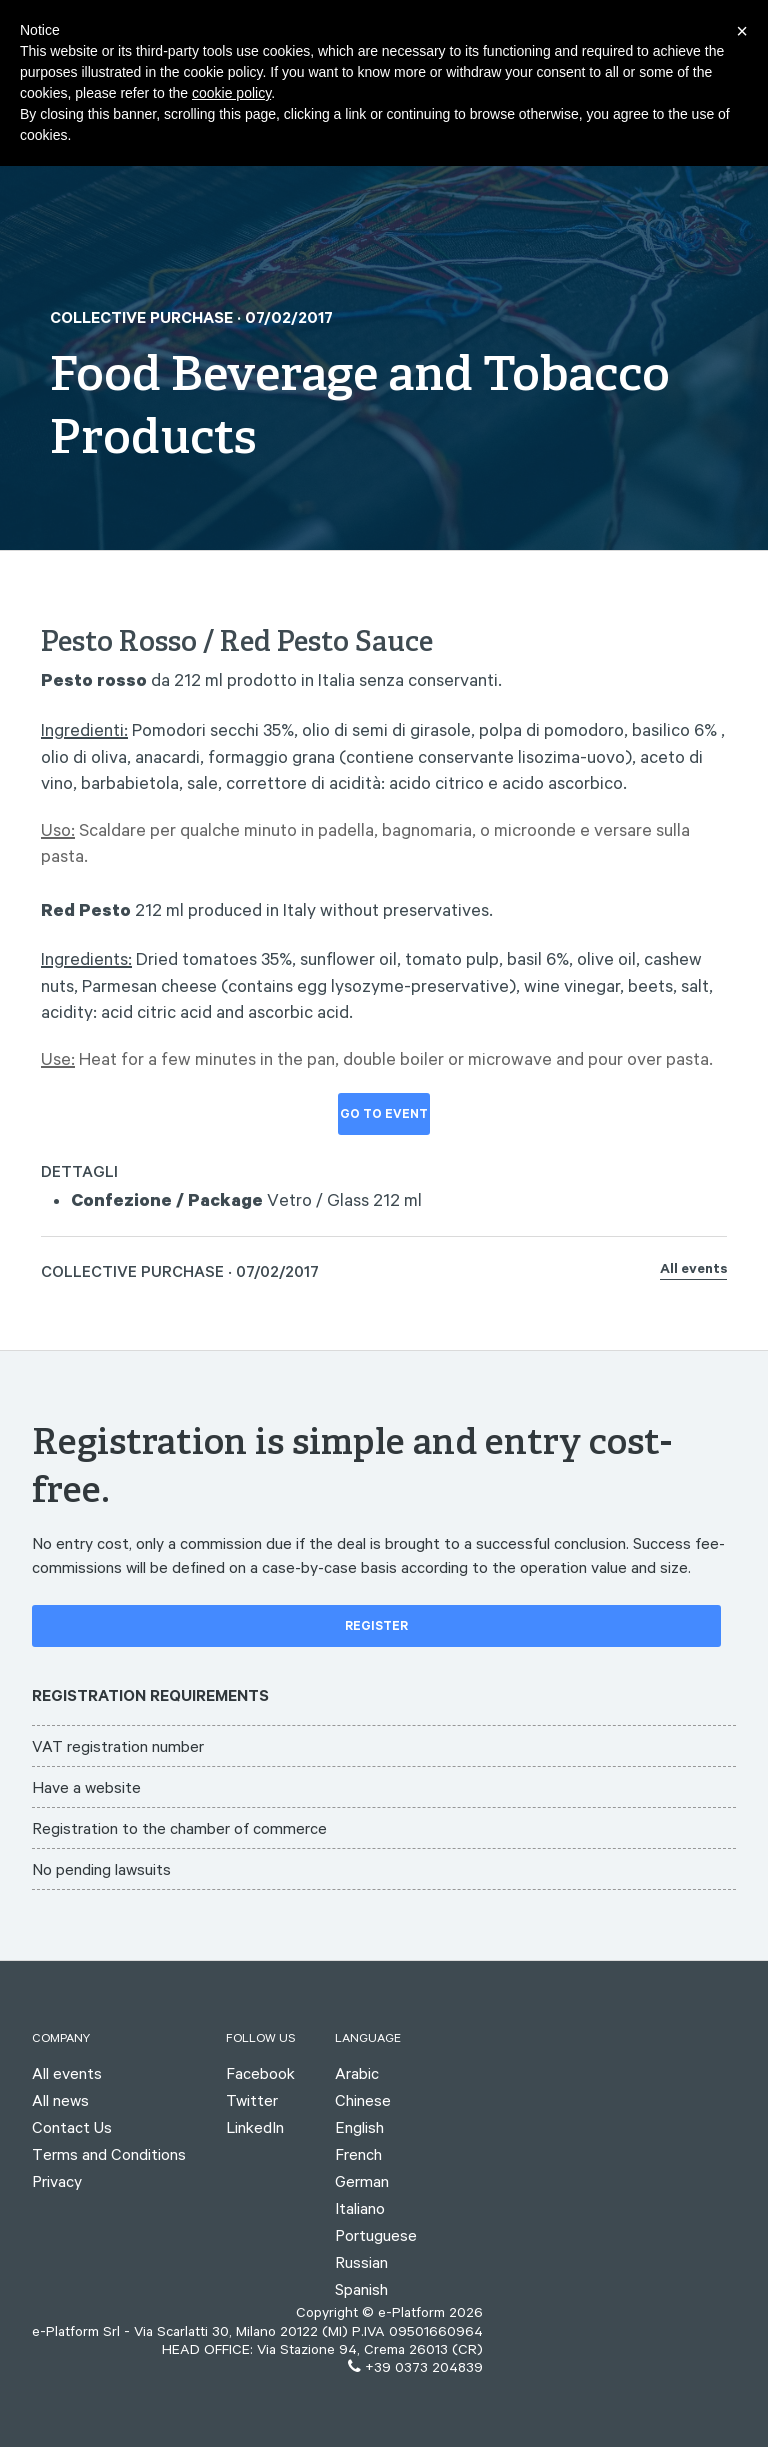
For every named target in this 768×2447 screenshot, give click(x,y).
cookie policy (231, 93)
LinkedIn (255, 2127)
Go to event (384, 1116)
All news (60, 2100)
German (362, 2181)
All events (693, 1271)
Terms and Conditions (109, 2154)
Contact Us (72, 2127)
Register (376, 1628)
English (359, 2127)
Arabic (357, 2073)
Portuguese (376, 2235)
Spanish (361, 2289)
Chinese (363, 2100)
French (358, 2154)
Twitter (252, 2100)
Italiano (360, 2208)
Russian (361, 2262)
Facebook (260, 2073)
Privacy (57, 2181)
